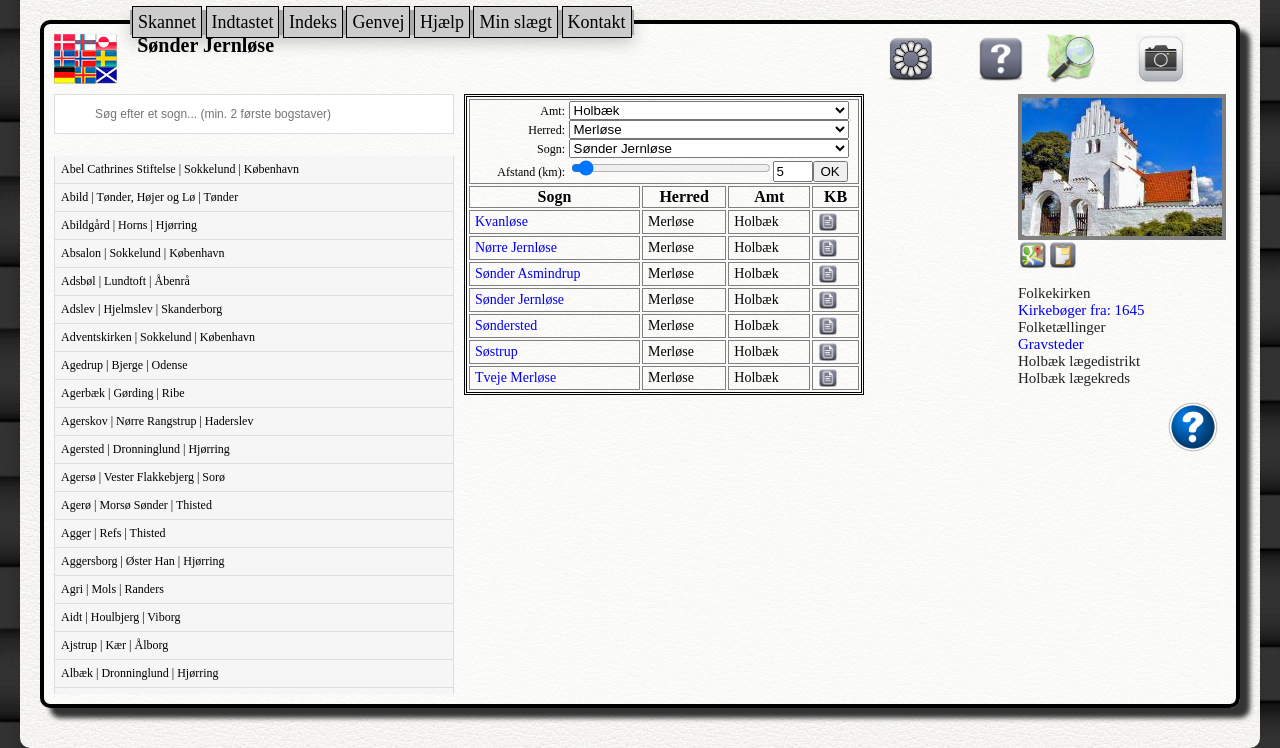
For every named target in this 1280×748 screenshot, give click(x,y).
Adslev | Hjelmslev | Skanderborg (141, 309)
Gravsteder (1051, 344)
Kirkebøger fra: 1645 (1081, 310)
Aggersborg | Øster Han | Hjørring (143, 561)
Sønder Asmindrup (527, 273)
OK (830, 171)
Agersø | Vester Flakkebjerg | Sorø (143, 477)
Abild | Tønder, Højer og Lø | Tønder (149, 197)
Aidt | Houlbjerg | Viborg (120, 617)
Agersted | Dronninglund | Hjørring (145, 449)
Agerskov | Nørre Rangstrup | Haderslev (157, 421)
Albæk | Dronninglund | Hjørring (139, 673)
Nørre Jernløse (516, 247)
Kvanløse (501, 221)
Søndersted (506, 325)
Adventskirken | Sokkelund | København (158, 337)
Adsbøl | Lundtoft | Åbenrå (125, 281)
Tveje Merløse (515, 377)
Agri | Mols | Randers (112, 589)
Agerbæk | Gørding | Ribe (122, 393)
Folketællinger (1062, 327)
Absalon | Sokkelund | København (142, 253)
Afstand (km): (531, 172)
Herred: (546, 130)
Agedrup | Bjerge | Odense (124, 365)
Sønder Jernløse (519, 299)
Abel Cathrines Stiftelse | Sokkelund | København (180, 169)
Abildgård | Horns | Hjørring (129, 225)
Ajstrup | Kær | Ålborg (114, 645)
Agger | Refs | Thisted (113, 533)
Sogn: (551, 149)
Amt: (552, 111)
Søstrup (496, 351)
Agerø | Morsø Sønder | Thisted (136, 505)
